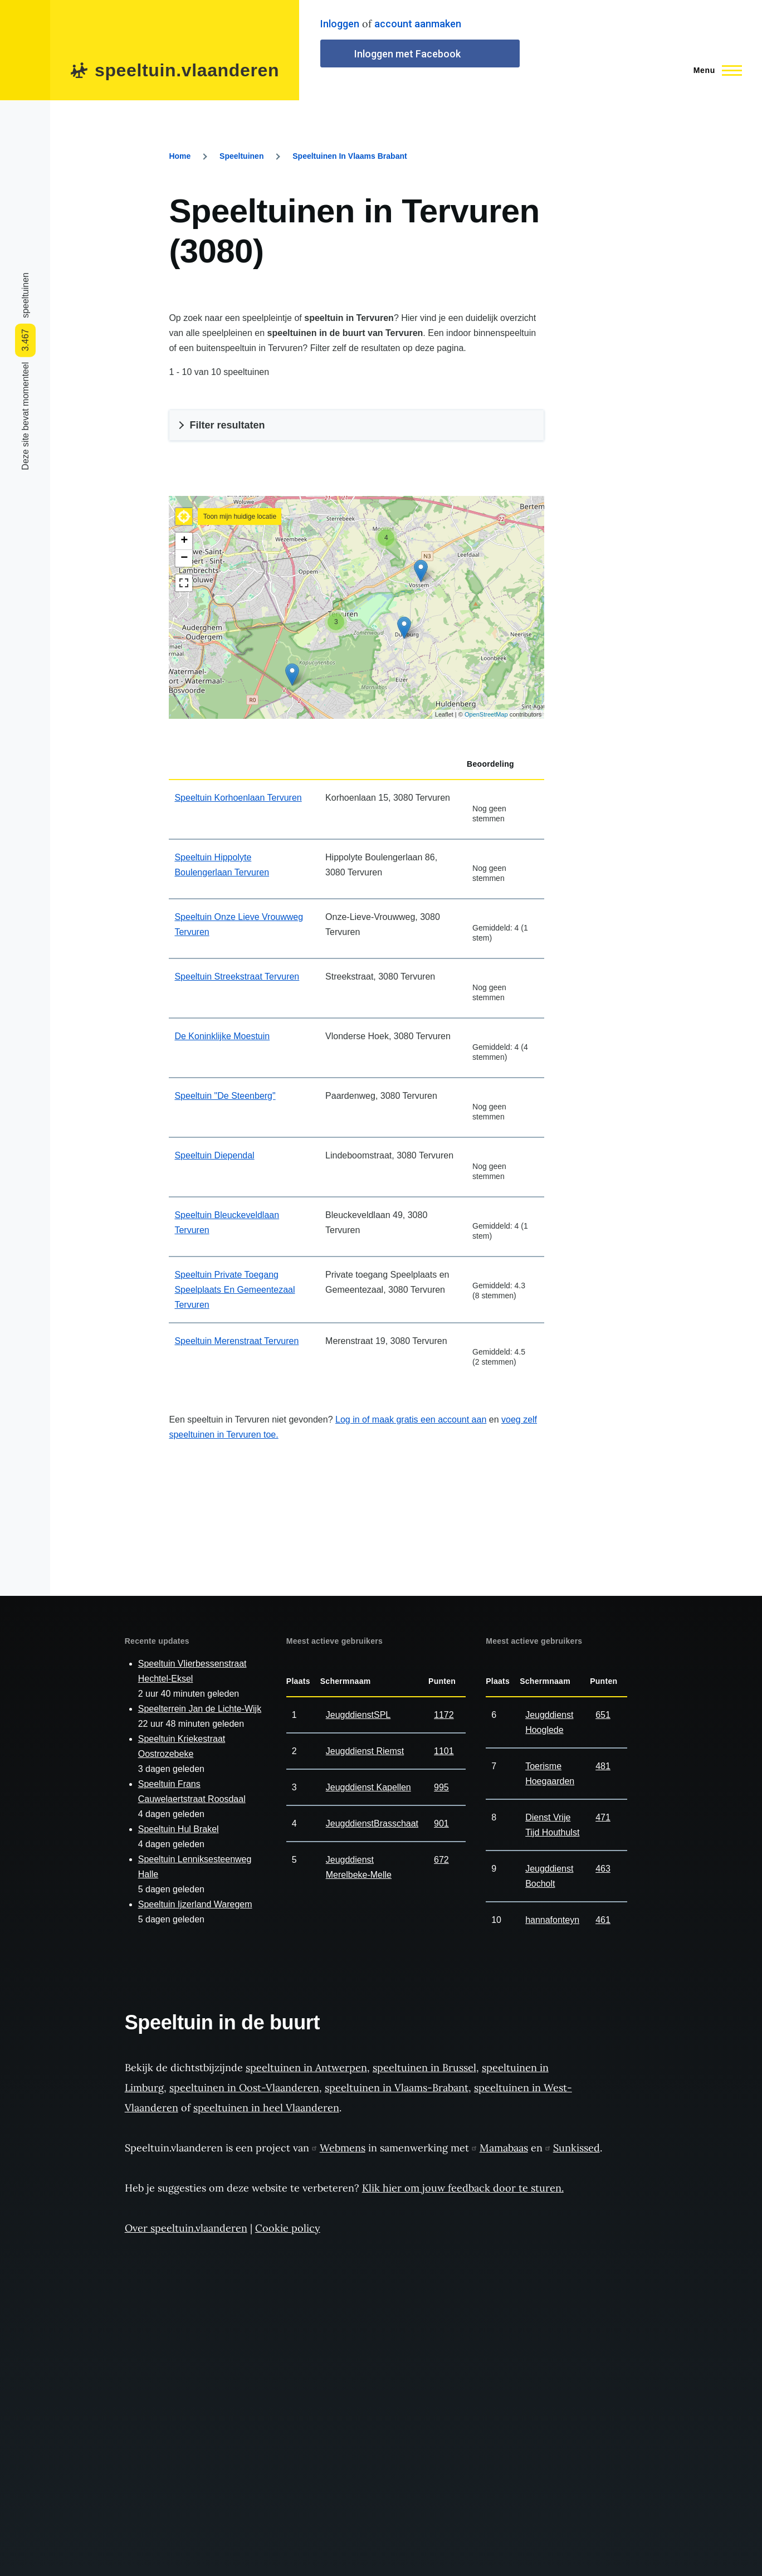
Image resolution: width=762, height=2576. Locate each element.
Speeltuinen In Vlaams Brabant (349, 156)
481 (602, 1766)
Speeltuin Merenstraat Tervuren (236, 1341)
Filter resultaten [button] (227, 425)
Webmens (338, 2147)
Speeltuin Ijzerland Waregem (195, 1904)
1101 (444, 1751)
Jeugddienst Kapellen (368, 1787)
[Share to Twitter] (25, 229)
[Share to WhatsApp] (25, 213)
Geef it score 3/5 (496, 794)
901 (441, 1823)
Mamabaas (500, 2147)
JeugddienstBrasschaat (372, 1823)
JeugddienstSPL (358, 1715)
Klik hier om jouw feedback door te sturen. (463, 2187)
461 (602, 1920)
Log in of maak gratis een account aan (410, 1419)
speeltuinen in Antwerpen (306, 2067)
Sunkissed (572, 2147)
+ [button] (184, 541)
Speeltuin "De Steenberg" (224, 1095)
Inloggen (339, 24)
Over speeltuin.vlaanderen (186, 2228)
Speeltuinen (241, 156)
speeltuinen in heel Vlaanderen (266, 2107)
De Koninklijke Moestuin (222, 1036)
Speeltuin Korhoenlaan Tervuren (237, 797)
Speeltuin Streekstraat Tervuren (236, 976)
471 (602, 1817)
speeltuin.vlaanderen (187, 70)
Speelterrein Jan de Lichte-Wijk (199, 1708)
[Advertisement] (678, 358)
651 (602, 1715)
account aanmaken (417, 24)
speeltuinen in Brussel (424, 2067)
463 (602, 1868)
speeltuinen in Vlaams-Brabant (396, 2087)
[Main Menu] (714, 70)
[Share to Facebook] (25, 244)
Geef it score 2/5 (486, 794)
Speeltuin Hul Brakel (178, 1829)
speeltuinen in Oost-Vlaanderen (244, 2087)
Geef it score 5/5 (515, 794)
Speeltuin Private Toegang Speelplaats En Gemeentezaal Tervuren (234, 1289)
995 (441, 1787)
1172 (444, 1715)
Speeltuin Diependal (214, 1155)
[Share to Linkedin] (25, 182)
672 (441, 1859)
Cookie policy (287, 2228)
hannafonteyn (552, 1920)
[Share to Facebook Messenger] (25, 197)
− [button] (184, 558)
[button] (183, 516)
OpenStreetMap (486, 714)
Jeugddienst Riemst (365, 1751)
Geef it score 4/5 (505, 794)
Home (179, 156)
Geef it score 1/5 (477, 794)
